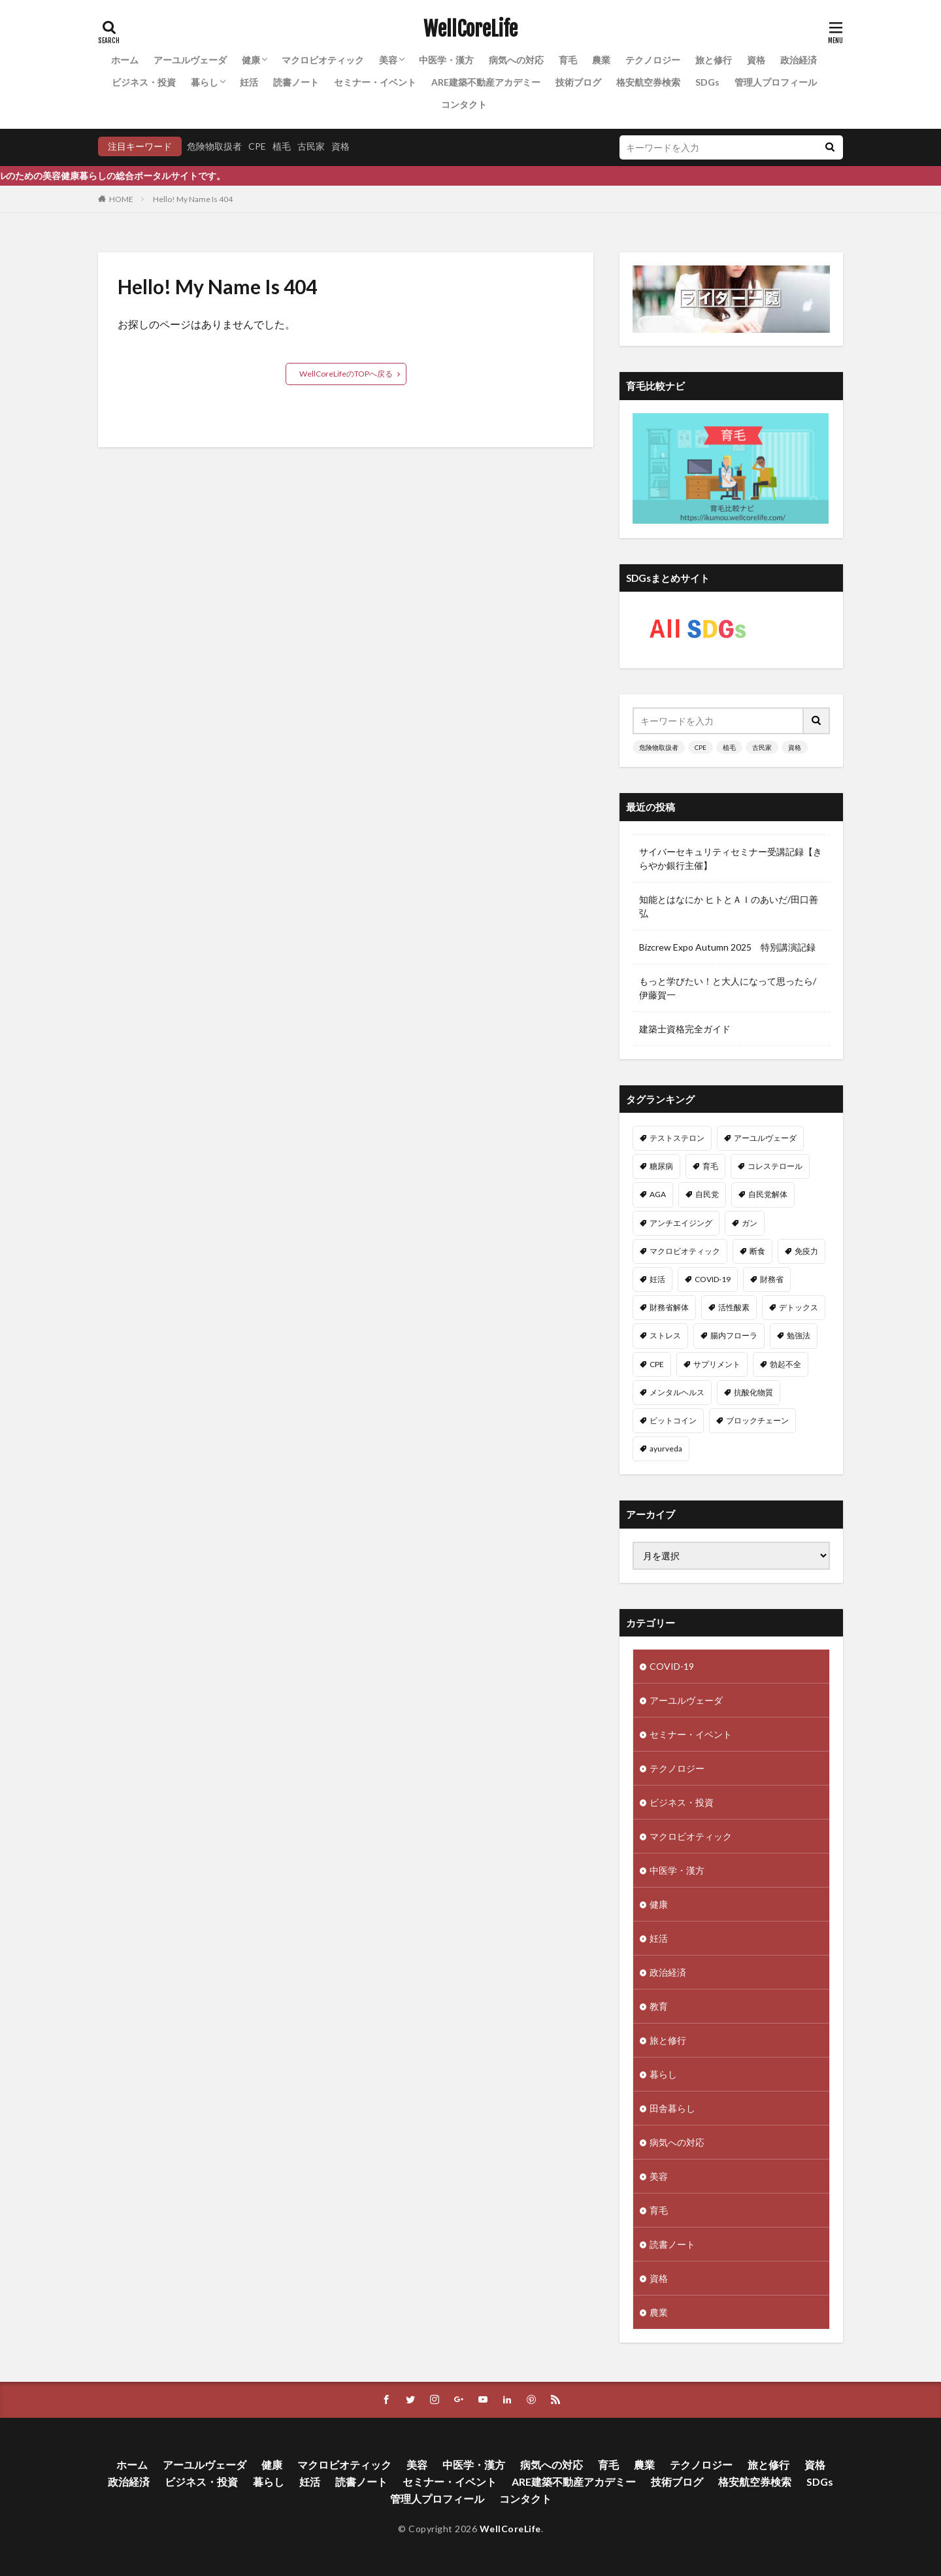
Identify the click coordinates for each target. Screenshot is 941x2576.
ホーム (125, 59)
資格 (756, 59)
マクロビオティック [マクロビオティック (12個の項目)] (685, 1251)
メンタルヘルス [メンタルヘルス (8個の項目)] (677, 1392)
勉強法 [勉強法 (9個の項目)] (798, 1335)
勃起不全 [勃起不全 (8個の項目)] (785, 1364)
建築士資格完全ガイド (685, 1028)
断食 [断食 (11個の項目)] (757, 1251)
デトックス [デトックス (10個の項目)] (798, 1307)
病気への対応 (516, 59)
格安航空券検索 (648, 82)
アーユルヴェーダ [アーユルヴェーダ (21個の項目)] (765, 1138)
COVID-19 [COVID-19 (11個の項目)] (713, 1279)
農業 (601, 59)
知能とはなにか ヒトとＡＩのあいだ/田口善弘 (728, 906)
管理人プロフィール (776, 82)
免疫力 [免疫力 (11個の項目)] (806, 1251)
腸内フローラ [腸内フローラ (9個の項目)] (733, 1335)
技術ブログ (578, 82)
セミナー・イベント (375, 82)
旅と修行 (713, 59)
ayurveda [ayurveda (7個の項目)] (666, 1448)
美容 (388, 59)
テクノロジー (652, 59)
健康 (251, 59)
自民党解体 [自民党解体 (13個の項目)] (767, 1194)
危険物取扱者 (214, 146)
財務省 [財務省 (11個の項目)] (772, 1279)
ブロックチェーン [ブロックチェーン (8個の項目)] (757, 1420)
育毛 (568, 59)
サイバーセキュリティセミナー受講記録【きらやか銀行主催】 (730, 858)
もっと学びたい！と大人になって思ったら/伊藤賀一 (727, 987)
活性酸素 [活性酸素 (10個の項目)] (734, 1307)
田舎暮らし (672, 2108)
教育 (659, 2006)
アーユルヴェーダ (190, 59)
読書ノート (296, 82)
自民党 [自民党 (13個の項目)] (707, 1194)
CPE (257, 146)
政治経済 (798, 59)
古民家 (311, 146)
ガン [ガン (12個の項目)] (749, 1223)
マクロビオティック (323, 59)
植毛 (281, 146)
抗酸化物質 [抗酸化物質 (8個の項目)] (753, 1392)
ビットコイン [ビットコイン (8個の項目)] (673, 1420)
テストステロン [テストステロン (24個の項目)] (677, 1138)
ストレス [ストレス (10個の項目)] (665, 1335)
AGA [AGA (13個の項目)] (658, 1194)
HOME (121, 199)
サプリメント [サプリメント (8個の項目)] (716, 1364)
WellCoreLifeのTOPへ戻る (346, 374)
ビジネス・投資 (144, 82)
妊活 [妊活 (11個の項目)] (657, 1279)
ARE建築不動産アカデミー (485, 82)
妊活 (249, 82)
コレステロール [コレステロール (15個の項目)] (775, 1166)
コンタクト (464, 104)
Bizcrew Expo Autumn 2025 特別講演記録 (727, 947)
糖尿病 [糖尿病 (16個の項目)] (661, 1166)
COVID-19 (672, 1666)
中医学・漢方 (446, 59)
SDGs (707, 82)
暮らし (204, 82)
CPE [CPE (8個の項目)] (657, 1364)
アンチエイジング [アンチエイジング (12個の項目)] (681, 1223)
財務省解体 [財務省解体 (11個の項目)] (669, 1307)
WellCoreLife (470, 29)
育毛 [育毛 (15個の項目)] (710, 1166)
